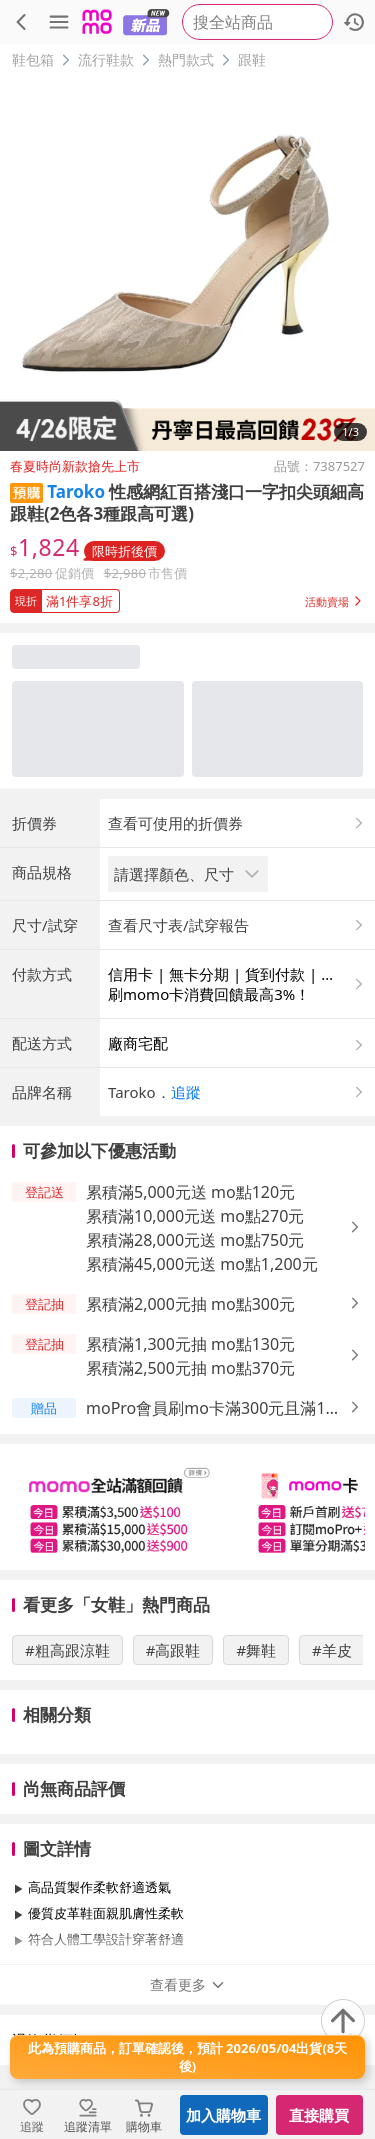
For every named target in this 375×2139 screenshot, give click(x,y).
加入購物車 (223, 2115)
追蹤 (186, 1092)
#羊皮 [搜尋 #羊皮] (332, 1650)
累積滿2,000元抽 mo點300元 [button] (190, 1304)
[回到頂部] (343, 2021)
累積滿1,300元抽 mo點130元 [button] (190, 1344)
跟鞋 (252, 59)
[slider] (187, 1507)
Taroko (76, 491)
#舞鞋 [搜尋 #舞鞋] (256, 1650)
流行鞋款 (106, 59)
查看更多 (188, 1984)
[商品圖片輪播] (187, 263)
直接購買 (319, 2115)
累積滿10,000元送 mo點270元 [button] (195, 1216)
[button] (187, 597)
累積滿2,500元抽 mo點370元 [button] (190, 1368)
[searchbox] (257, 22)
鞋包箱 (33, 59)
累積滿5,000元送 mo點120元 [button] (190, 1192)
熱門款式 (186, 59)
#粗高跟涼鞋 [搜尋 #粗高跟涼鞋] (67, 1650)
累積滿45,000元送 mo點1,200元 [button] (202, 1264)
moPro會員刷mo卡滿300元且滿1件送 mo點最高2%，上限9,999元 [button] (214, 1408)
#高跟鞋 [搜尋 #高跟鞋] (173, 1650)
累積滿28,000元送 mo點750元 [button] (195, 1240)
